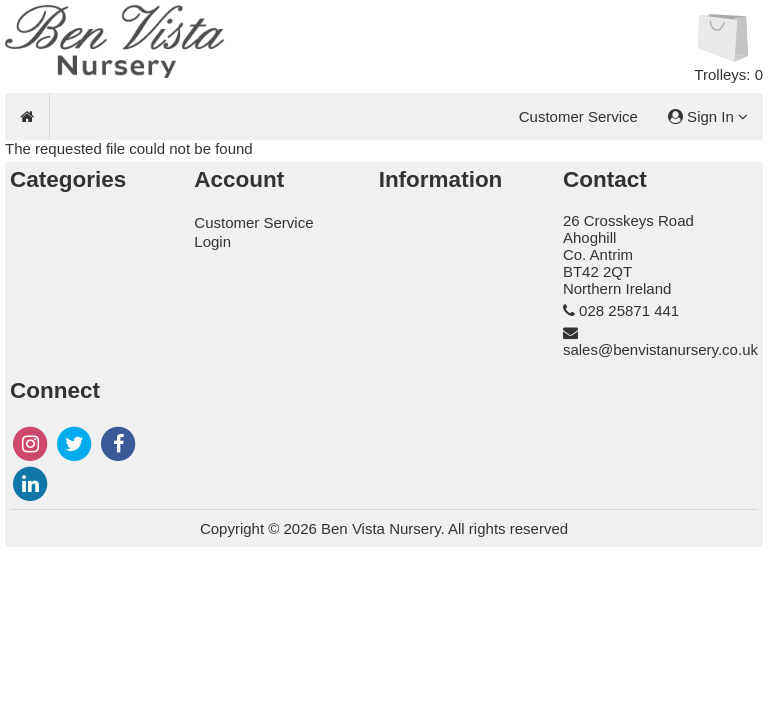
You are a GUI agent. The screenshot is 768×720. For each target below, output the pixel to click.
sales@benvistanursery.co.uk (660, 349)
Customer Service (578, 116)
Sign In (708, 116)
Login (212, 241)
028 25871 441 (629, 310)
